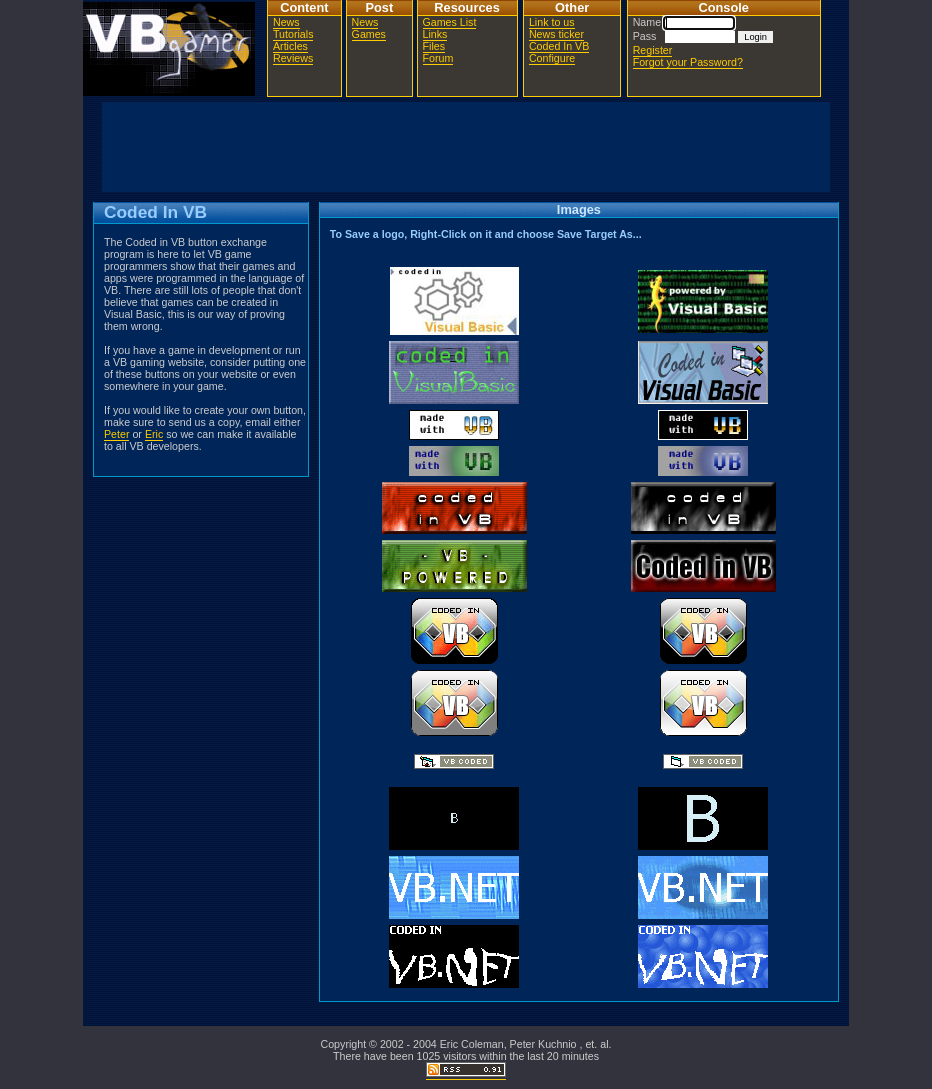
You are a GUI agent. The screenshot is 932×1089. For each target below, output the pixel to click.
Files (434, 46)
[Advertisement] (466, 147)
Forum (438, 58)
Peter (116, 434)
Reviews (293, 58)
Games (369, 34)
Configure (552, 58)
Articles (290, 46)
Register (653, 50)
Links (435, 34)
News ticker (556, 34)
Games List (450, 22)
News (286, 22)
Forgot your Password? (688, 62)
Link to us (552, 22)
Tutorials (293, 34)
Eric (154, 434)
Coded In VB (559, 46)
